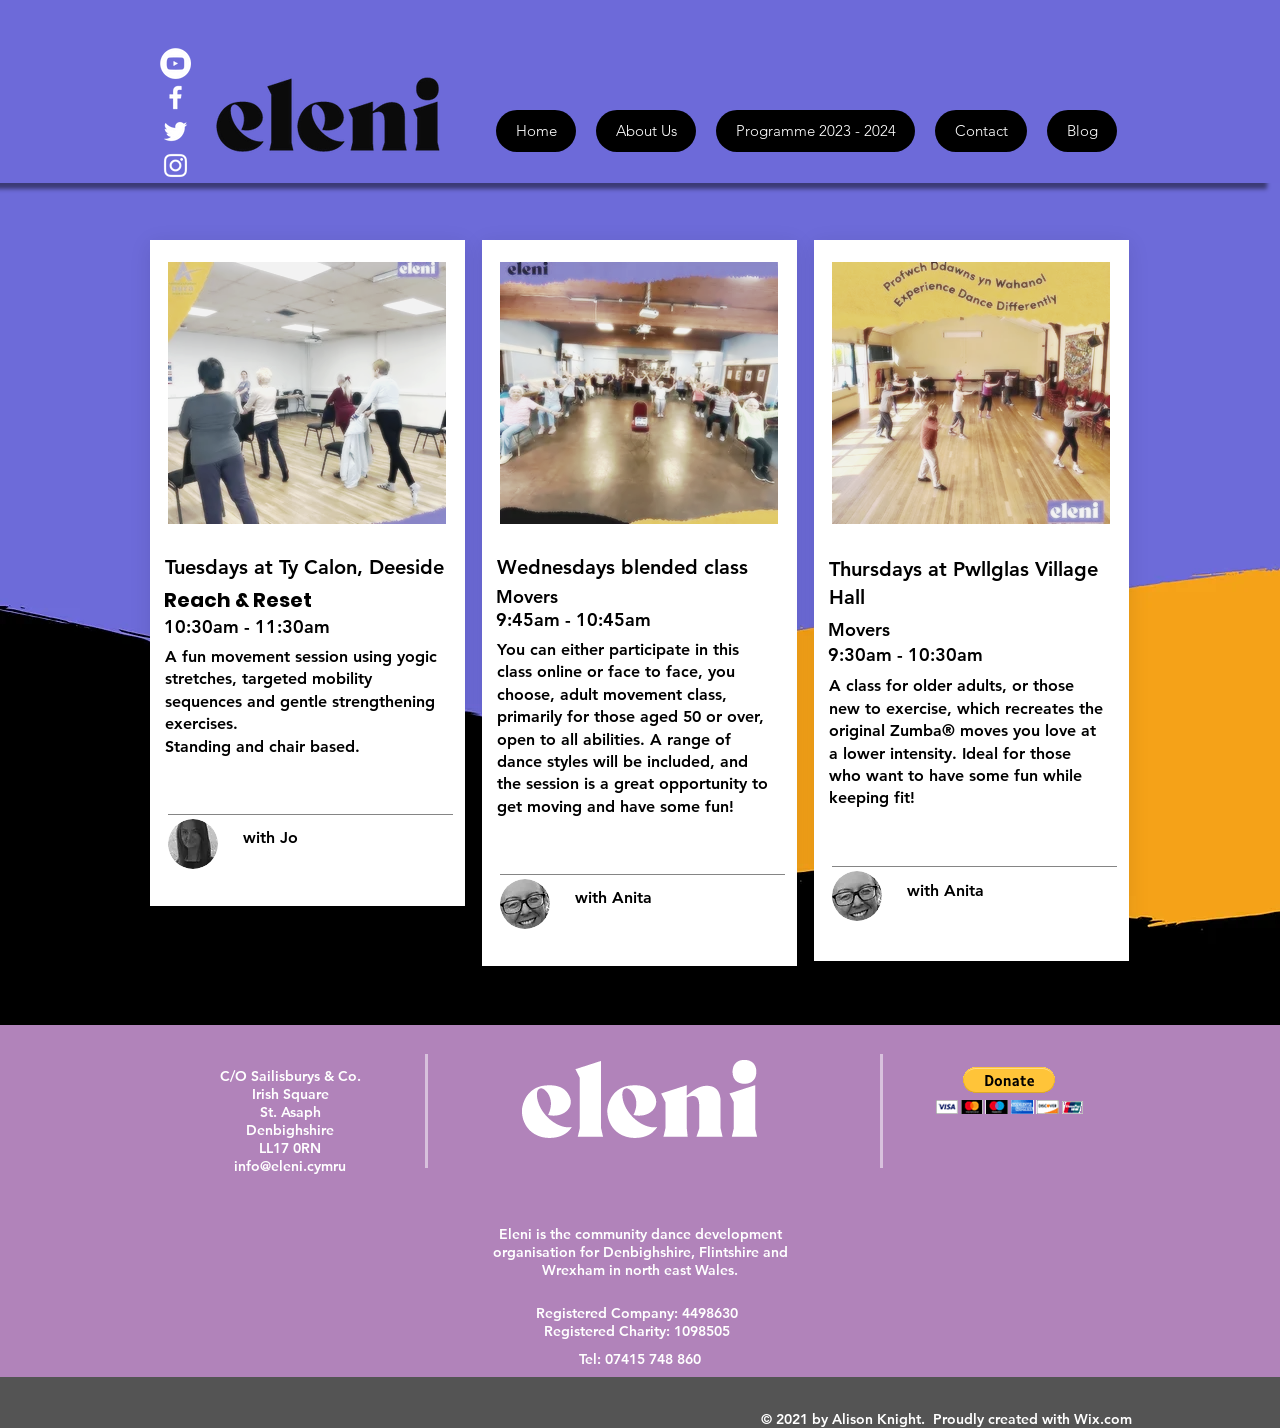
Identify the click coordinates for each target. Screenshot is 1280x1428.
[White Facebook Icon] (175, 97)
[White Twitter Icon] (175, 131)
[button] (1009, 1090)
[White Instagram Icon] (175, 165)
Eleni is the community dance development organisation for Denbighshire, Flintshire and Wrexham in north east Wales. (640, 1252)
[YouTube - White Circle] (175, 63)
